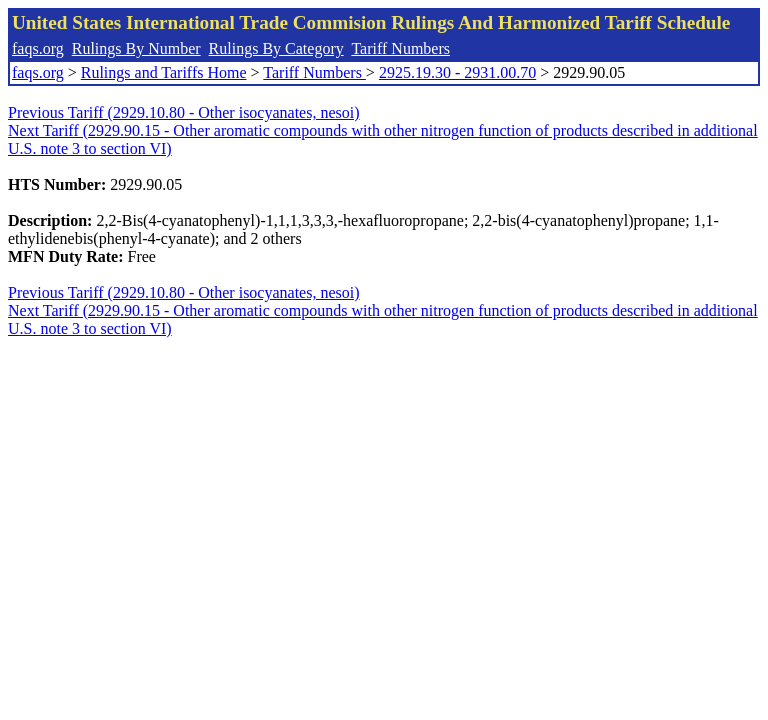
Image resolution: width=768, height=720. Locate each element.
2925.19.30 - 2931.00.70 (457, 72)
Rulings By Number (136, 48)
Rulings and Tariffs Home (164, 72)
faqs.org (38, 48)
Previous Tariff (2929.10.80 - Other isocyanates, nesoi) (184, 112)
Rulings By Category (276, 48)
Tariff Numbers (400, 48)
